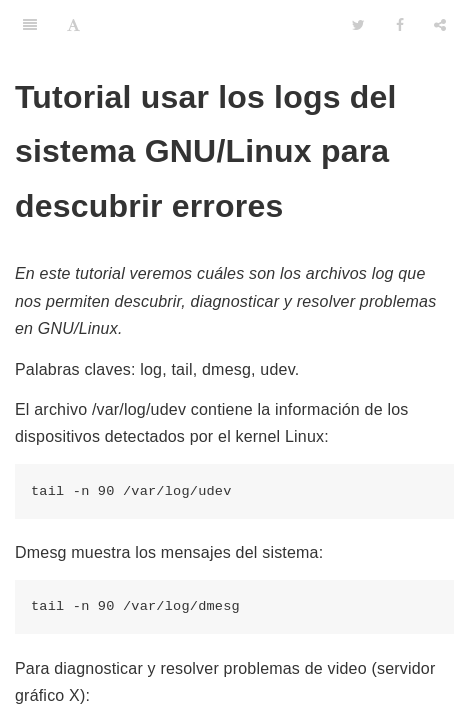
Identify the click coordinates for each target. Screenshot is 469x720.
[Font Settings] (73, 25)
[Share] (440, 25)
